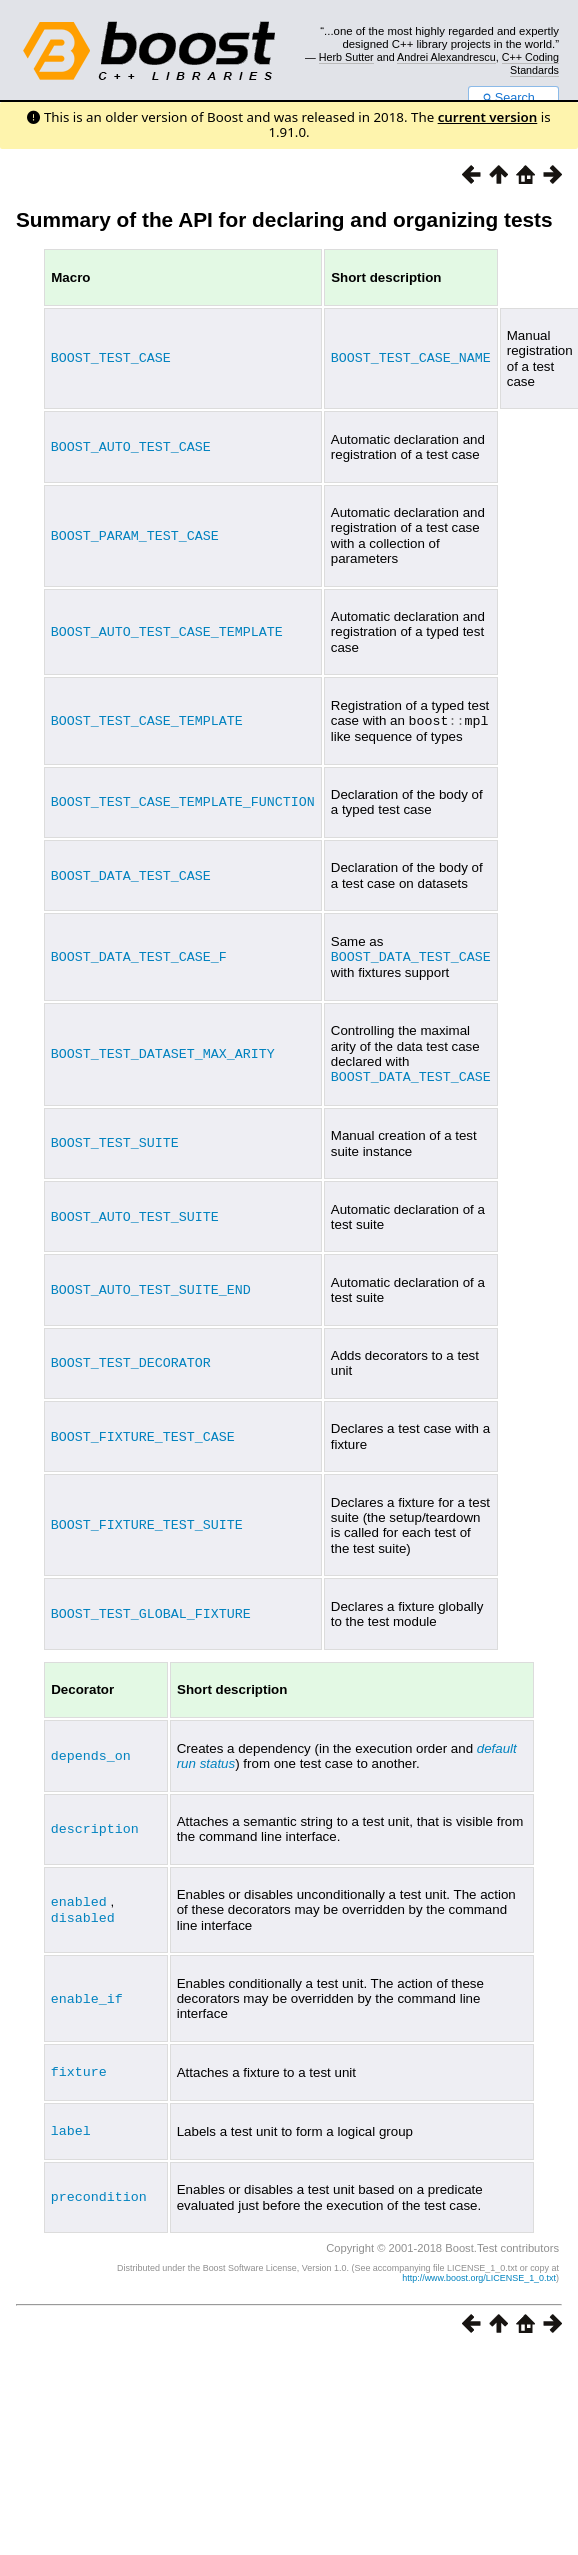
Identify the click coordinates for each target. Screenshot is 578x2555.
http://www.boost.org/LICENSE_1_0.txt (479, 2273)
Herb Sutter (346, 57)
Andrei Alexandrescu (446, 57)
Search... (513, 98)
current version (488, 117)
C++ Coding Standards (530, 63)
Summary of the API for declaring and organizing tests (284, 219)
